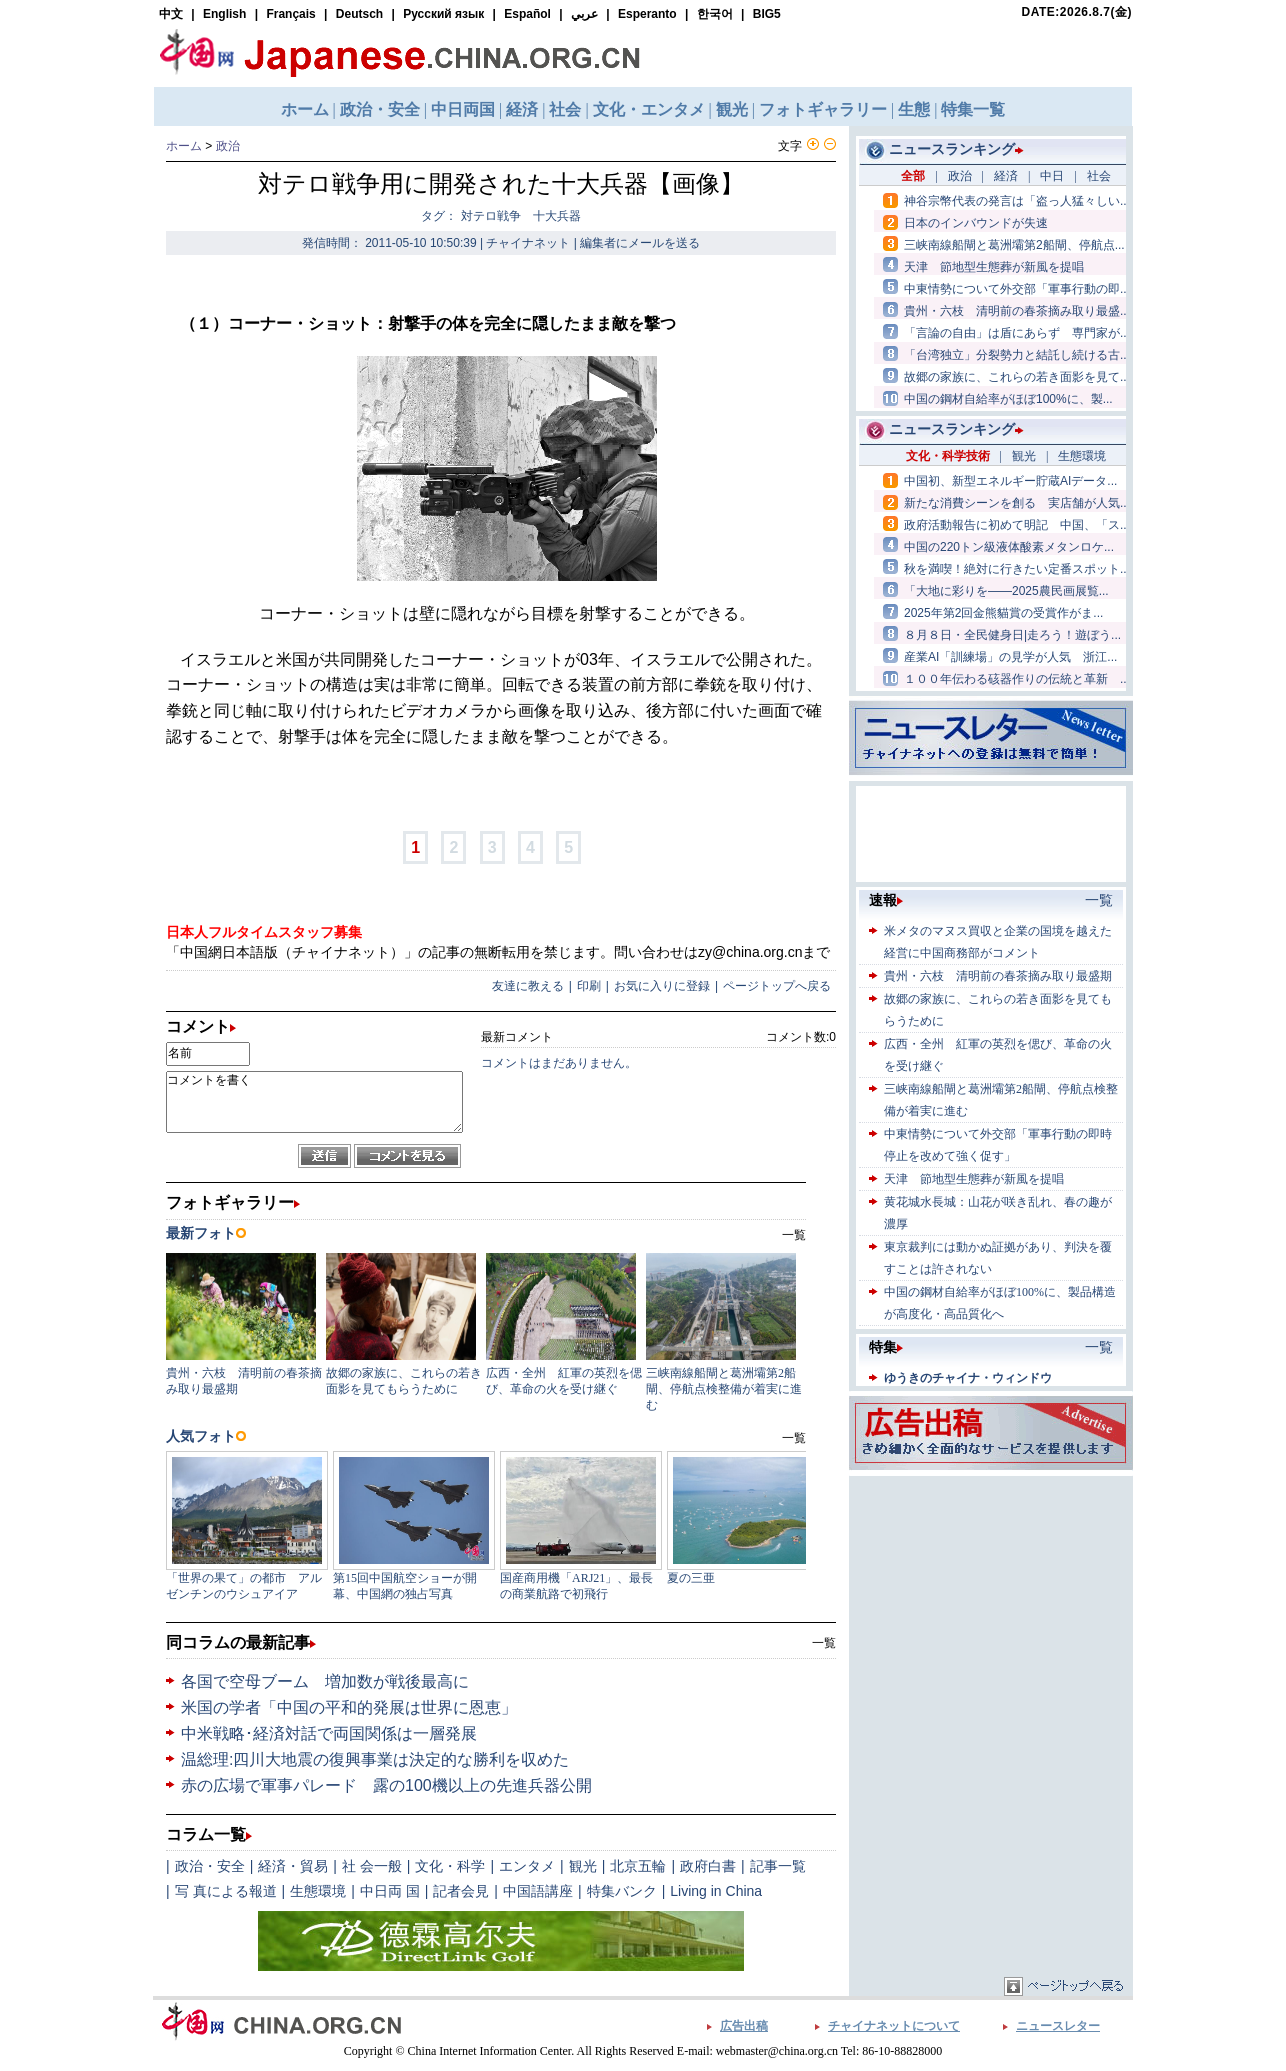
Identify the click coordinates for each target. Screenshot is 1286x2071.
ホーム (184, 146)
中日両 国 (390, 1891)
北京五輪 (638, 1866)
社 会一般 (372, 1866)
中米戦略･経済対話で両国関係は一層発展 (329, 1733)
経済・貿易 (293, 1866)
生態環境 (318, 1891)
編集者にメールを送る (640, 243)
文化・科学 (450, 1866)
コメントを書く (314, 1102)
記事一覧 (778, 1866)
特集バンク (622, 1891)
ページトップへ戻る (777, 986)
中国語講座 (538, 1891)
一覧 (824, 1643)
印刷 (589, 986)
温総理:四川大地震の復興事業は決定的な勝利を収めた (375, 1759)
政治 (228, 146)
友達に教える (528, 986)
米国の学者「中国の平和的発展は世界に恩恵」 (349, 1707)
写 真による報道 (226, 1891)
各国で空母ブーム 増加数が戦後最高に (325, 1681)
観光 (583, 1866)
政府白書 (708, 1866)
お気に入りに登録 (662, 986)
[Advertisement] (991, 1606)
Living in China (716, 1891)
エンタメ (527, 1866)
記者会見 (461, 1891)
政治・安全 (210, 1866)
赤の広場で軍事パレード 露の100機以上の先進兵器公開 (386, 1785)
